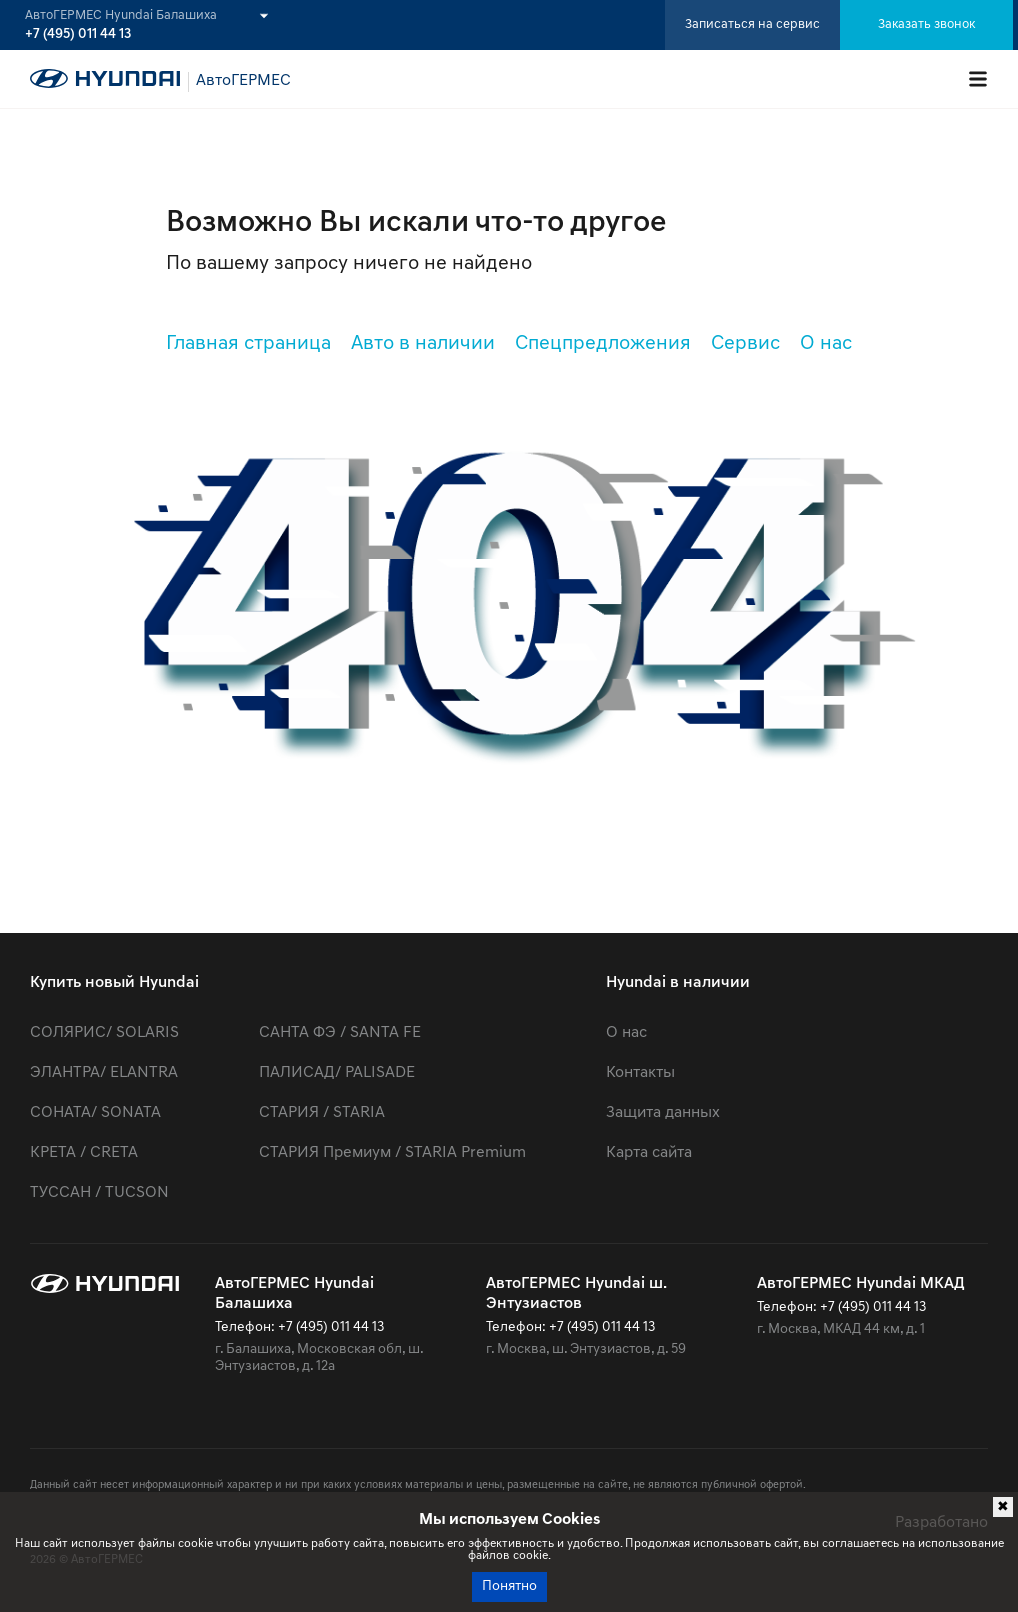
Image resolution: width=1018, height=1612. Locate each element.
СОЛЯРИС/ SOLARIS (104, 1033)
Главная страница (248, 344)
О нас (826, 344)
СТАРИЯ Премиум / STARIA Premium (392, 1153)
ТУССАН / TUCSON (99, 1193)
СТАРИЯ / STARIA (322, 1113)
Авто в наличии (423, 344)
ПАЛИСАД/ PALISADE (337, 1073)
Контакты (640, 1073)
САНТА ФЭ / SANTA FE (340, 1033)
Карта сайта (649, 1153)
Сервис (745, 344)
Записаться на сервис (752, 24)
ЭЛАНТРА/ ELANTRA (104, 1073)
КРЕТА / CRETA (84, 1153)
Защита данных (663, 1113)
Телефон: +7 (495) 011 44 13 (299, 1327)
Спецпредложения (603, 344)
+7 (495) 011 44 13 (78, 35)
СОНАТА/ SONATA (95, 1113)
